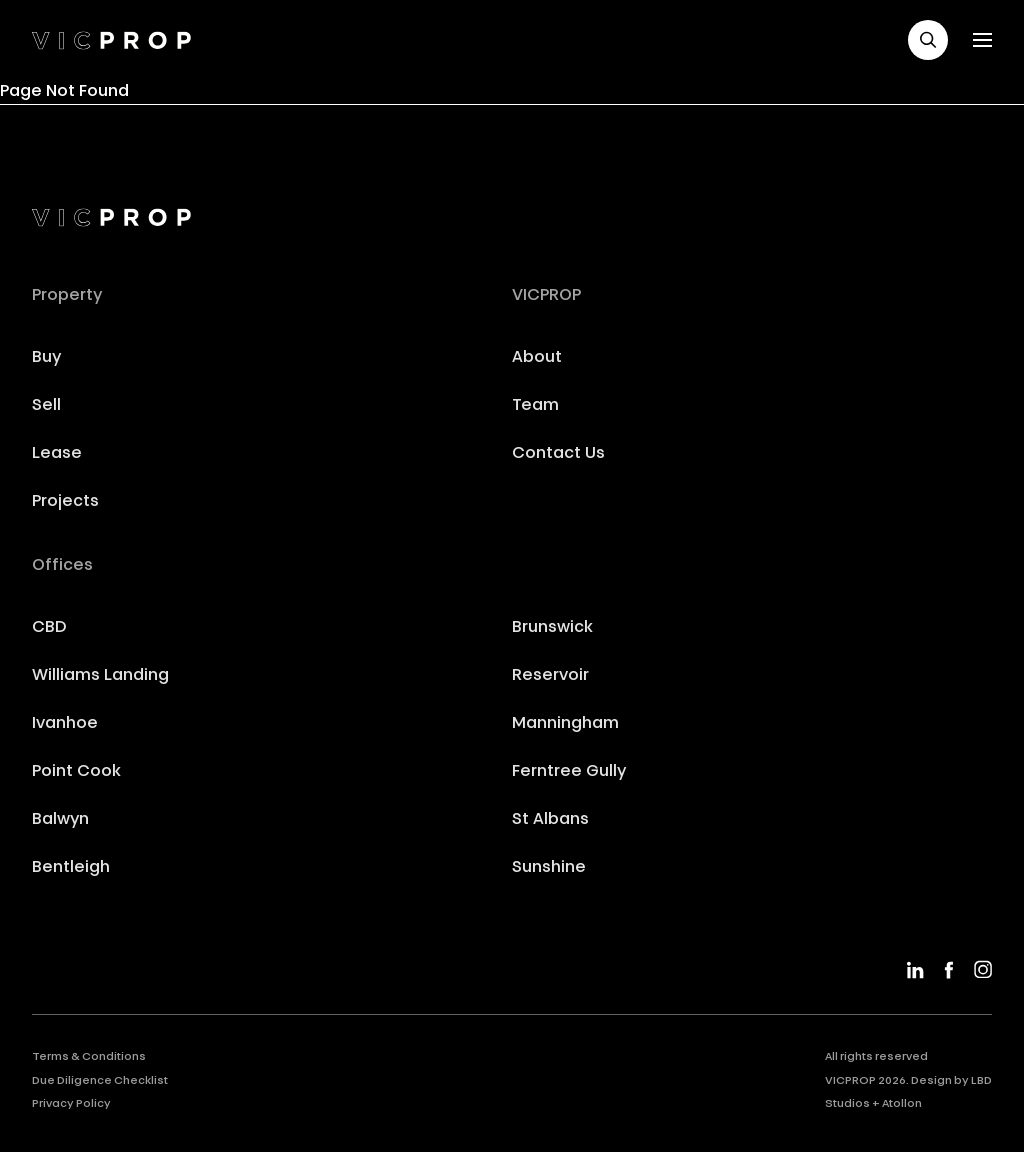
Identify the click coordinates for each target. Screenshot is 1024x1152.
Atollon (902, 1104)
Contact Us (558, 454)
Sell (46, 406)
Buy (46, 358)
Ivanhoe (65, 724)
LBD (981, 1081)
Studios (847, 1104)
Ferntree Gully (569, 772)
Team (535, 406)
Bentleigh (71, 868)
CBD (49, 628)
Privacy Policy (71, 1104)
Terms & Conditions (89, 1057)
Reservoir (550, 676)
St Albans (550, 820)
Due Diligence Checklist (100, 1081)
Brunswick (552, 628)
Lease (57, 454)
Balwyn (60, 820)
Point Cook (76, 772)
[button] (928, 40)
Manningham (565, 724)
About (537, 358)
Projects (65, 502)
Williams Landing (100, 676)
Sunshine (549, 868)
